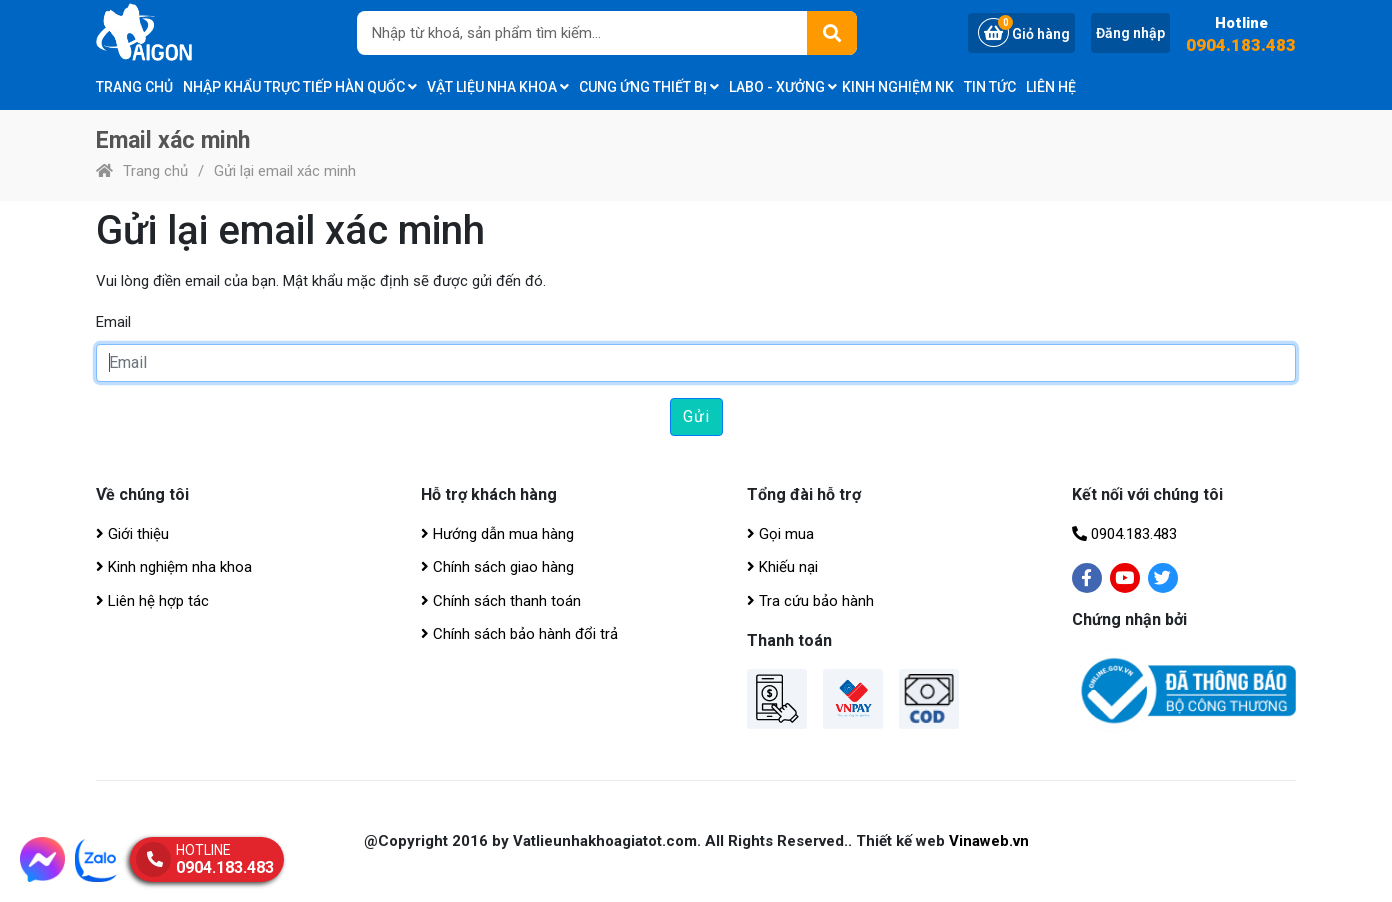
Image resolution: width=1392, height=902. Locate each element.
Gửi (696, 416)
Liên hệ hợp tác (152, 601)
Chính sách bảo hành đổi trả (519, 634)
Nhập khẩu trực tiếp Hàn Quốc (300, 87)
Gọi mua (780, 534)
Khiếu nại (782, 567)
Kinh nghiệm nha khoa (174, 567)
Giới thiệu (132, 534)
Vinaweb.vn (989, 841)
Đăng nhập (1130, 33)
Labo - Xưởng (783, 87)
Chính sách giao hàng (497, 567)
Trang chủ (134, 87)
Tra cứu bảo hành (810, 601)
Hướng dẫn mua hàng (497, 534)
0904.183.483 (1241, 45)
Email (113, 322)
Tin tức (990, 87)
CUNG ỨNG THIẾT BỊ (649, 87)
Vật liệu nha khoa (498, 87)
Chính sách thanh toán (501, 601)
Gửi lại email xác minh (285, 171)
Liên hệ (1051, 87)
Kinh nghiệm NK (898, 87)
